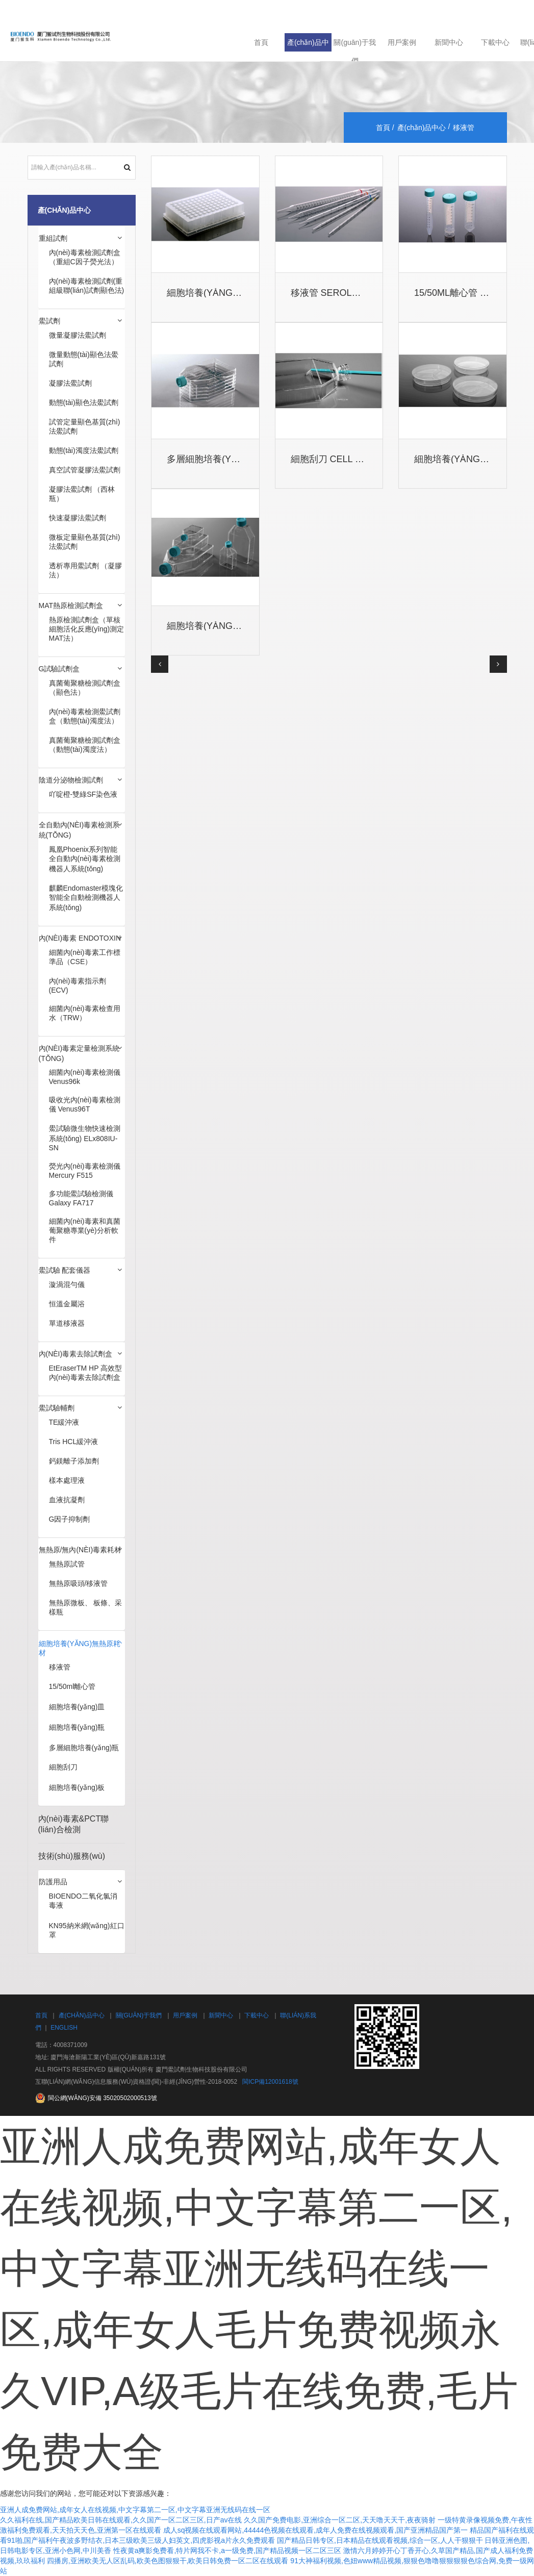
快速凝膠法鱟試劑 (77, 518)
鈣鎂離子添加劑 (74, 1461)
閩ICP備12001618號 (270, 2081)
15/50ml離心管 (72, 1686)
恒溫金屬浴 (67, 1304)
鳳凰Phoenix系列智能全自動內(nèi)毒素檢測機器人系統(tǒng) (84, 859)
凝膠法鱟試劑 (70, 383)
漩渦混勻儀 (67, 1284)
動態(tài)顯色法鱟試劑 (83, 402)
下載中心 (495, 42)
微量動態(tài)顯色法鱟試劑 (83, 359)
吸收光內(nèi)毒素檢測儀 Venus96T (84, 1104)
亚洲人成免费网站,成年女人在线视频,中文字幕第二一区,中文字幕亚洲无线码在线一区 (135, 2510)
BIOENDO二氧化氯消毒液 (83, 1900)
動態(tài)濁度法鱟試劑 (83, 450)
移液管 (59, 1667)
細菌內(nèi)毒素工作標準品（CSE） (84, 957)
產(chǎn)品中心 (308, 45)
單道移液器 (67, 1323)
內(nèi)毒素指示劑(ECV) (77, 985)
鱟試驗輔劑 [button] (56, 1408)
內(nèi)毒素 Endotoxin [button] (80, 938)
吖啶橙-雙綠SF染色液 (83, 794)
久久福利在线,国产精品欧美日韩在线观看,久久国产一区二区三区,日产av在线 (121, 2520)
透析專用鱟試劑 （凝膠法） (85, 570)
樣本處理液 (67, 1480)
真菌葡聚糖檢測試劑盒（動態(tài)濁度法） (84, 744)
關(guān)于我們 (354, 45)
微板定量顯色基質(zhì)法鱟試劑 (84, 541)
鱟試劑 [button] (49, 321)
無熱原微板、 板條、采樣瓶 (85, 1607)
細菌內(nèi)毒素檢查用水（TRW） (84, 1013)
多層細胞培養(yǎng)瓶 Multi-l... (238, 459)
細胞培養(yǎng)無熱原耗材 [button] (80, 1648)
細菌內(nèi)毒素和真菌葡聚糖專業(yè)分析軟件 (84, 1230)
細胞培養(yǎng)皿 (77, 1707)
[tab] (82, 238)
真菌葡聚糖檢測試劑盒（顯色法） (84, 687)
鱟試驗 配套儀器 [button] (65, 1270)
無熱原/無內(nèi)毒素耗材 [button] (80, 1550)
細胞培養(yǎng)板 (77, 1787)
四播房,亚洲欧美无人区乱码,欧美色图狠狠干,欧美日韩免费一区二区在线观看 (168, 2561)
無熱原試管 (67, 1564)
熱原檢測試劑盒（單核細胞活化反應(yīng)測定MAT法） (86, 629)
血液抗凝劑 (67, 1500)
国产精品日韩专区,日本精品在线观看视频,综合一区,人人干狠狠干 (380, 2540)
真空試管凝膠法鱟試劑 (84, 470)
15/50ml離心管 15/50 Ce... (470, 293)
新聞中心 (449, 42)
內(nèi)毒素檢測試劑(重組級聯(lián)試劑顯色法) (86, 285)
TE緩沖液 (64, 1422)
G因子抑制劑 (69, 1519)
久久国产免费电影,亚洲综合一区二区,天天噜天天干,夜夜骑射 (340, 2520)
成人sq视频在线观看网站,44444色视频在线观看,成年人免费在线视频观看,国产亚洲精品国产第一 (315, 2530)
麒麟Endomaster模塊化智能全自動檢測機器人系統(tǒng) (86, 898)
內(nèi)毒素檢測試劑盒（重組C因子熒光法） (84, 257)
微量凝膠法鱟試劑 (77, 335)
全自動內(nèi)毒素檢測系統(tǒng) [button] (79, 830)
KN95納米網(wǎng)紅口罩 (86, 1930)
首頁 (261, 42)
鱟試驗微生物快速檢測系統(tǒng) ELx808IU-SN (84, 1138)
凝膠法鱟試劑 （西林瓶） (82, 493)
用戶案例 (402, 42)
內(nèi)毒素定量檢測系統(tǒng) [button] (79, 1053)
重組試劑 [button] (53, 238)
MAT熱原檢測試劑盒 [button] (71, 605)
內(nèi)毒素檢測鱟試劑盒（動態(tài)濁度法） (84, 716)
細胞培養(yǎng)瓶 (77, 1727)
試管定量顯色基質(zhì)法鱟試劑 (84, 426)
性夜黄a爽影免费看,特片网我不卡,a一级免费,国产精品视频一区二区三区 (227, 2550)
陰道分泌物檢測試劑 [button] (71, 780)
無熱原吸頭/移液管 (78, 1583)
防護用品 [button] (53, 1882)
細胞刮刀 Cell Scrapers (348, 459)
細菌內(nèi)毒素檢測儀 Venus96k (84, 1076)
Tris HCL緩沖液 (73, 1441)
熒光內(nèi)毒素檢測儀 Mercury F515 (84, 1170)
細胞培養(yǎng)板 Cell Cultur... (242, 293)
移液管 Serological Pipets (356, 293)
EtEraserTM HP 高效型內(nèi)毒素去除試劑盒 (85, 1372)
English (64, 2027)
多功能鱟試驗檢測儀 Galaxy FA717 (81, 1198)
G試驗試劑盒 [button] (59, 669)
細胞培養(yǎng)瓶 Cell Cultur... (242, 626)
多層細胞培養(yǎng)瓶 (84, 1748)
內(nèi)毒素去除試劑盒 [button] (76, 1354)
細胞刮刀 (63, 1767)
